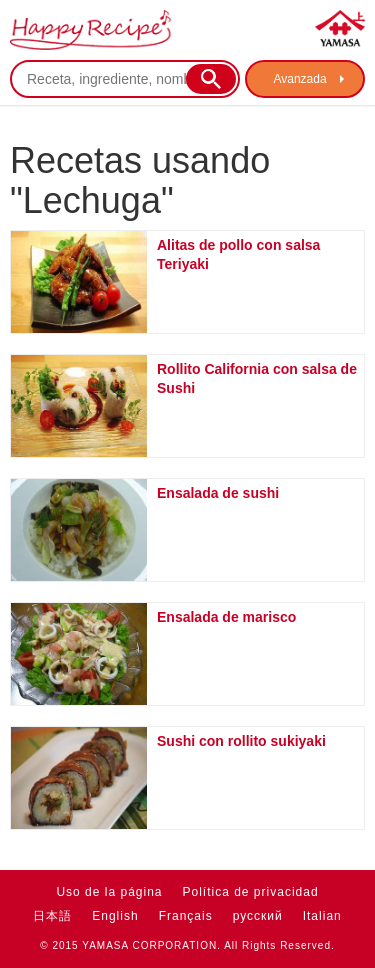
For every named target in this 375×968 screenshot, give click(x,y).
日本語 (52, 916)
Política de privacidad (251, 892)
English (115, 916)
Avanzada (299, 79)
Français (186, 916)
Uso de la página (109, 892)
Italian (322, 916)
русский (258, 916)
